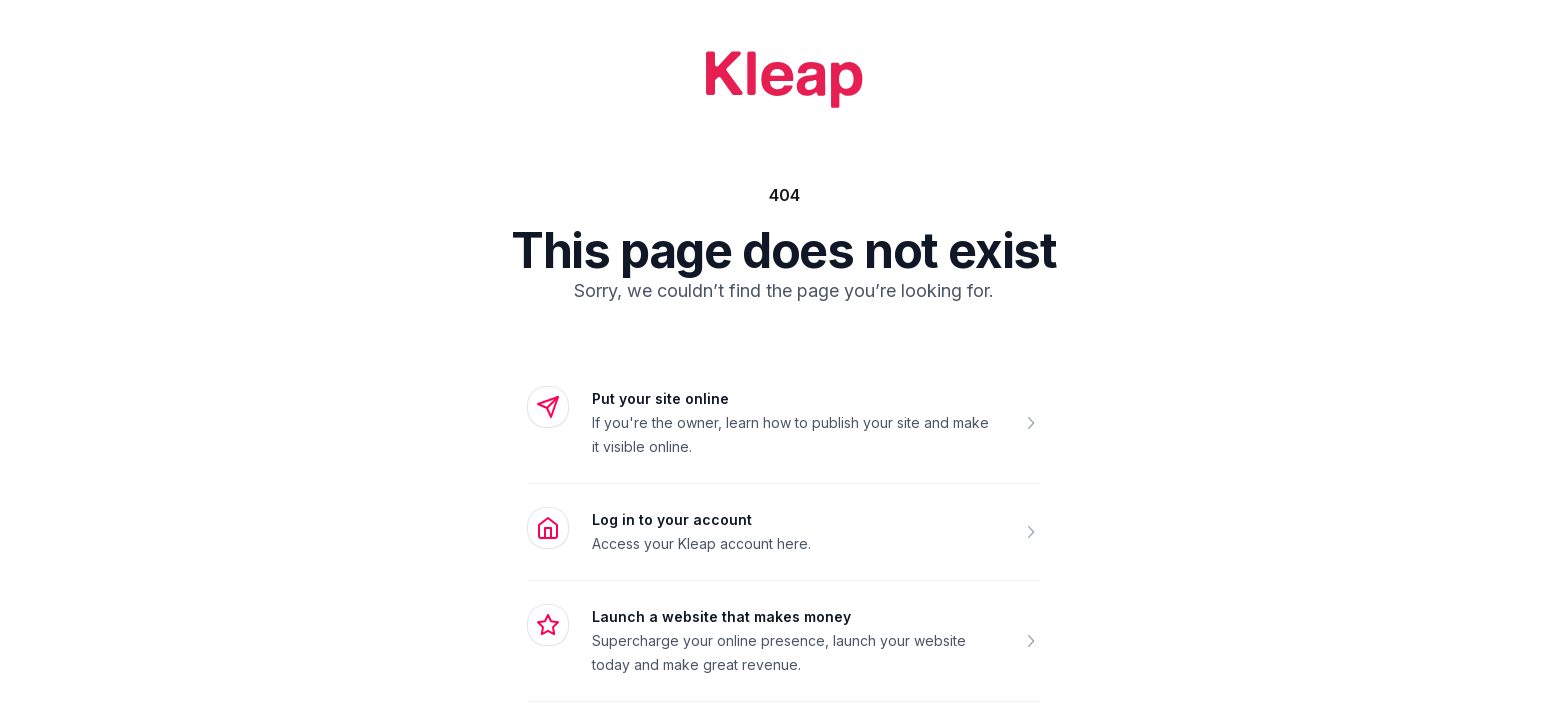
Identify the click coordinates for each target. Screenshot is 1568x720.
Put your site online (660, 398)
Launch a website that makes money (721, 616)
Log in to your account (672, 519)
